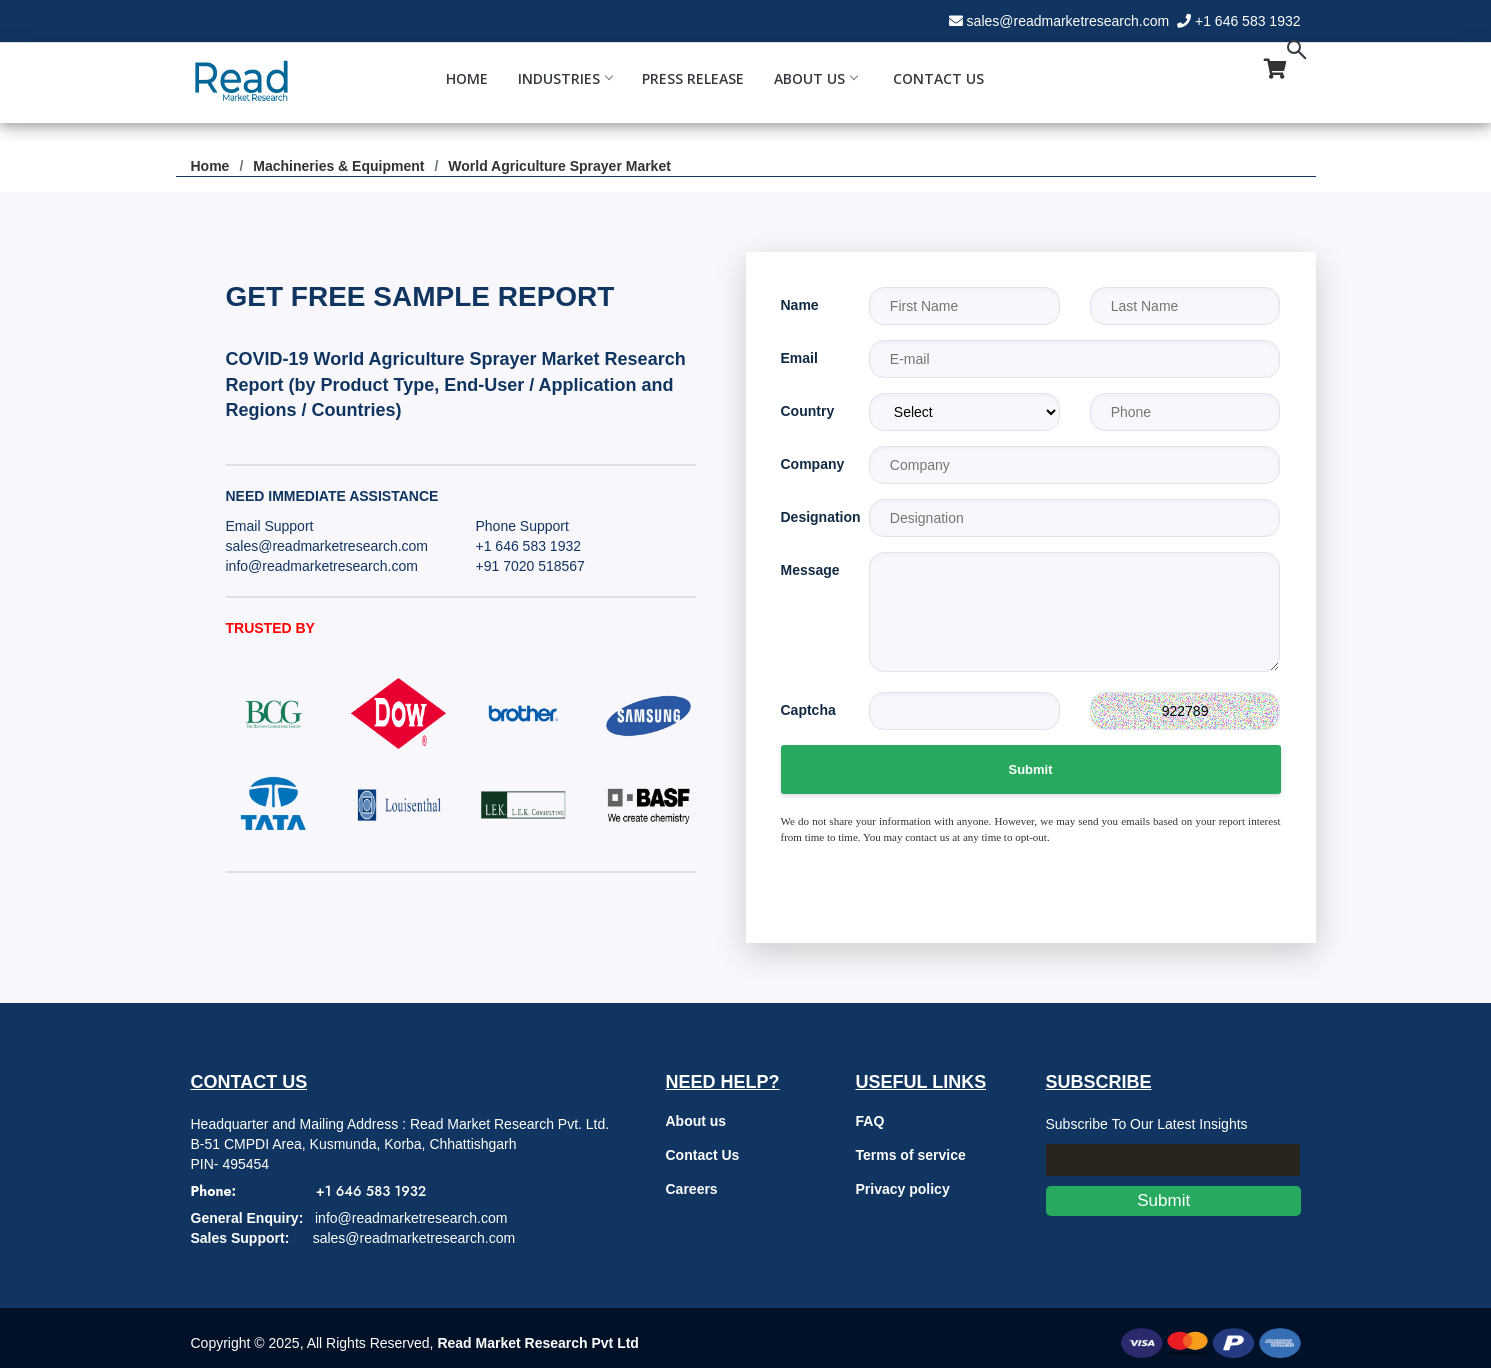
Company (810, 464)
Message (810, 570)
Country (808, 411)
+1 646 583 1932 (1248, 21)
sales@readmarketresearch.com (1068, 21)
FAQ (870, 1121)
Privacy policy (903, 1189)
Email (799, 358)
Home (467, 78)
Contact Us (938, 78)
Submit (1030, 769)
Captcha (808, 710)
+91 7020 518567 (530, 566)
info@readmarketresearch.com (322, 566)
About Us (815, 78)
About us (696, 1121)
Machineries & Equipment (338, 166)
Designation (810, 517)
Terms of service (911, 1155)
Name (800, 305)
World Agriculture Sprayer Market (559, 166)
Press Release (693, 78)
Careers (692, 1189)
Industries (565, 78)
